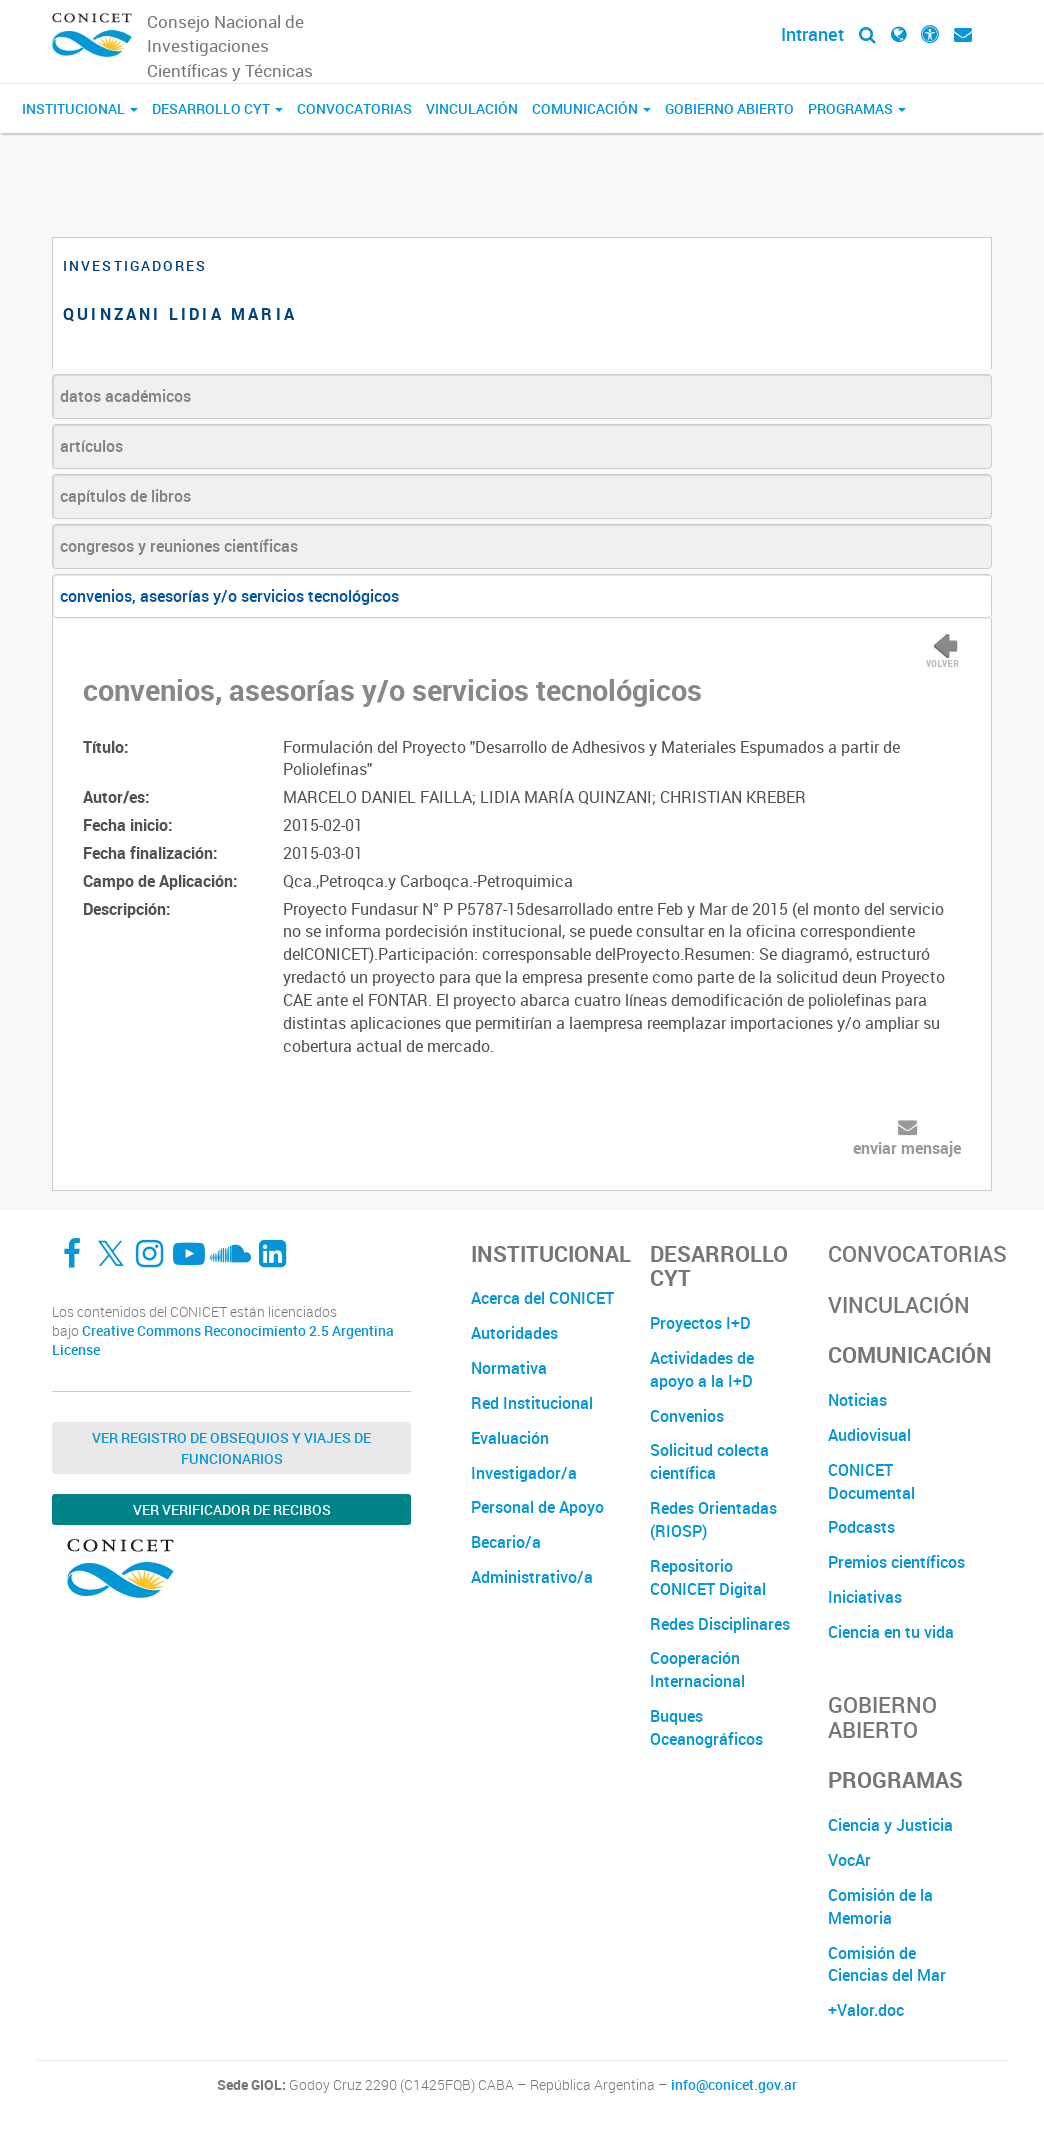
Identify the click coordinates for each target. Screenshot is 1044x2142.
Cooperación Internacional (697, 1669)
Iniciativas (865, 1597)
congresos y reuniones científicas (179, 546)
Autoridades (514, 1333)
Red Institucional (532, 1403)
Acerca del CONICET (542, 1298)
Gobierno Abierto (729, 108)
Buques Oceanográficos (706, 1727)
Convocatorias (354, 108)
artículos (91, 446)
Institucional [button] (80, 108)
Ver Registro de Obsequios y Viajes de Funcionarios (231, 1448)
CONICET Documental (871, 1481)
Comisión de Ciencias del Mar (887, 1964)
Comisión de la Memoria (880, 1906)
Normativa (509, 1368)
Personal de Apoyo (537, 1507)
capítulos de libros (125, 496)
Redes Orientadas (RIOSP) (713, 1519)
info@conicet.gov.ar (734, 2085)
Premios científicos (896, 1562)
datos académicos (125, 396)
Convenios (687, 1416)
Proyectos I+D (700, 1323)
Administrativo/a (532, 1577)
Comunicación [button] (591, 108)
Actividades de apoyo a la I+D (702, 1369)
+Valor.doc (866, 2010)
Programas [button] (857, 108)
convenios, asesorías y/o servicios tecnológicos (229, 596)
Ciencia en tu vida (891, 1632)
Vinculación (472, 108)
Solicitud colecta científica (709, 1461)
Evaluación (510, 1438)
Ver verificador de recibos (232, 1509)
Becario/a (506, 1542)
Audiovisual (869, 1435)
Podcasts (861, 1527)
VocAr (849, 1860)
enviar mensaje (907, 1148)
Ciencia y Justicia (890, 1825)
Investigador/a (524, 1473)
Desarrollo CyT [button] (217, 108)
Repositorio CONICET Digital (708, 1577)
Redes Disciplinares (720, 1624)
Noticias (857, 1400)
